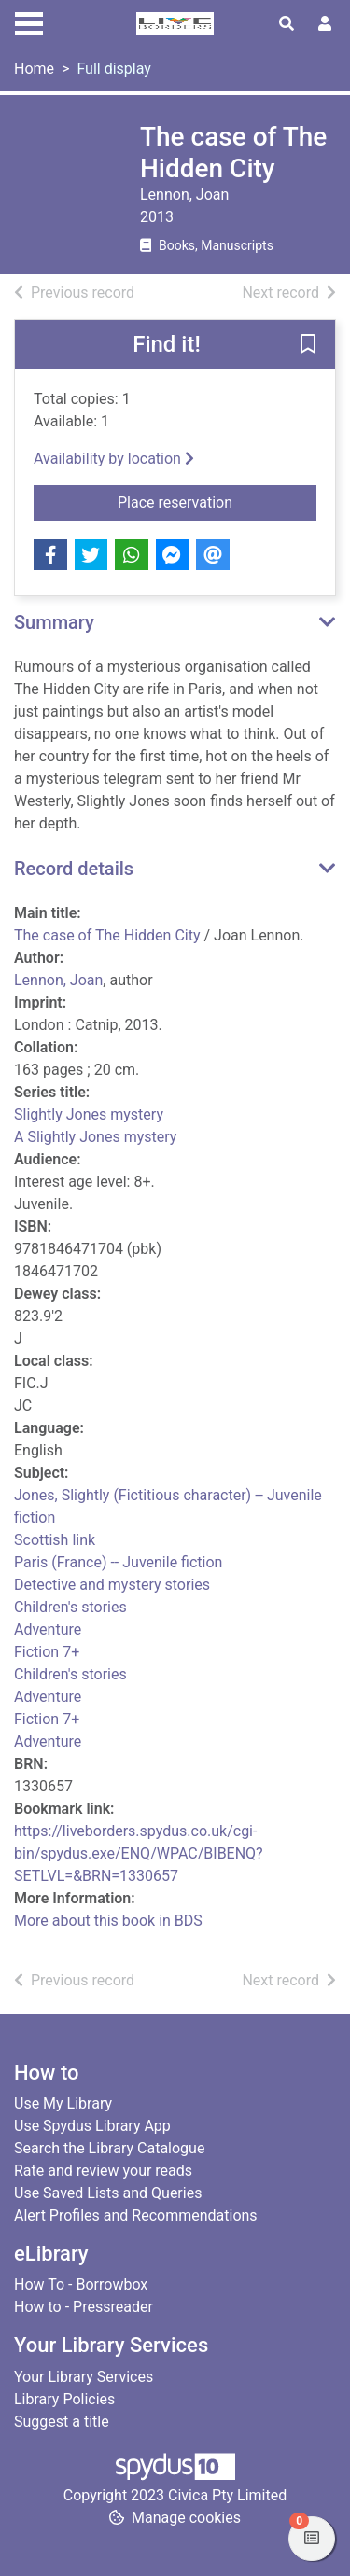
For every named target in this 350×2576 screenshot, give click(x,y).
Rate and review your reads (103, 2170)
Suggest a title (61, 2421)
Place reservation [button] (217, 501)
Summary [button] (54, 622)
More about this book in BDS (108, 1920)
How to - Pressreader (83, 2307)
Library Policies (64, 2399)
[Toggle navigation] (29, 21)
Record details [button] (73, 868)
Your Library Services (83, 2377)
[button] (308, 346)
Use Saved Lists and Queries (108, 2193)
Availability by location (114, 458)
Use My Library (63, 2103)
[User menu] (325, 24)
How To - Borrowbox (80, 2284)
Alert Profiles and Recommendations (136, 2215)
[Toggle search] (286, 24)
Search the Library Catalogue (109, 2148)
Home (34, 68)
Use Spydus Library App (92, 2126)
